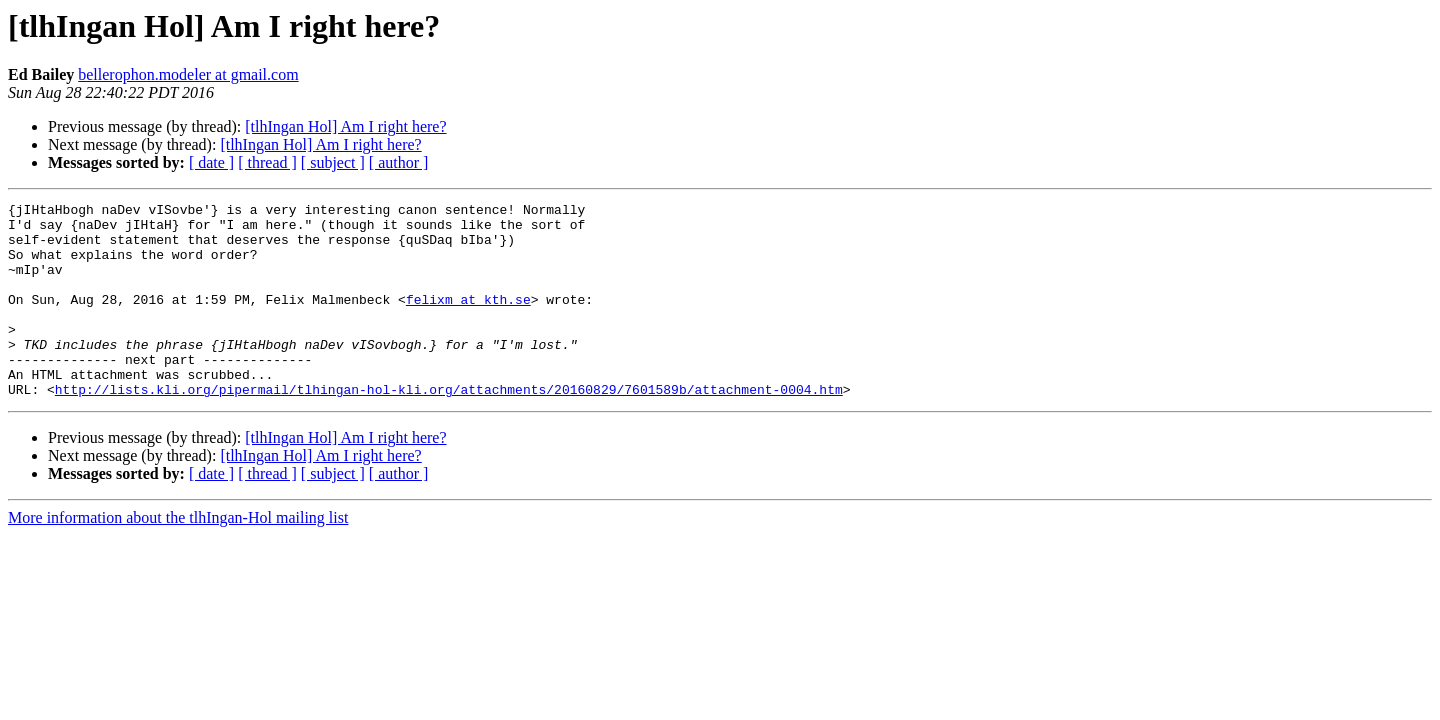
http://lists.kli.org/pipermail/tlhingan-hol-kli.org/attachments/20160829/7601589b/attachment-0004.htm (449, 428)
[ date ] (211, 162)
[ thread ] (267, 162)
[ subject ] (333, 162)
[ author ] (399, 162)
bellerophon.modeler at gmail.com (188, 74)
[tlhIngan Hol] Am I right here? (345, 126)
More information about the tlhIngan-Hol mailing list (178, 556)
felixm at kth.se (468, 320)
